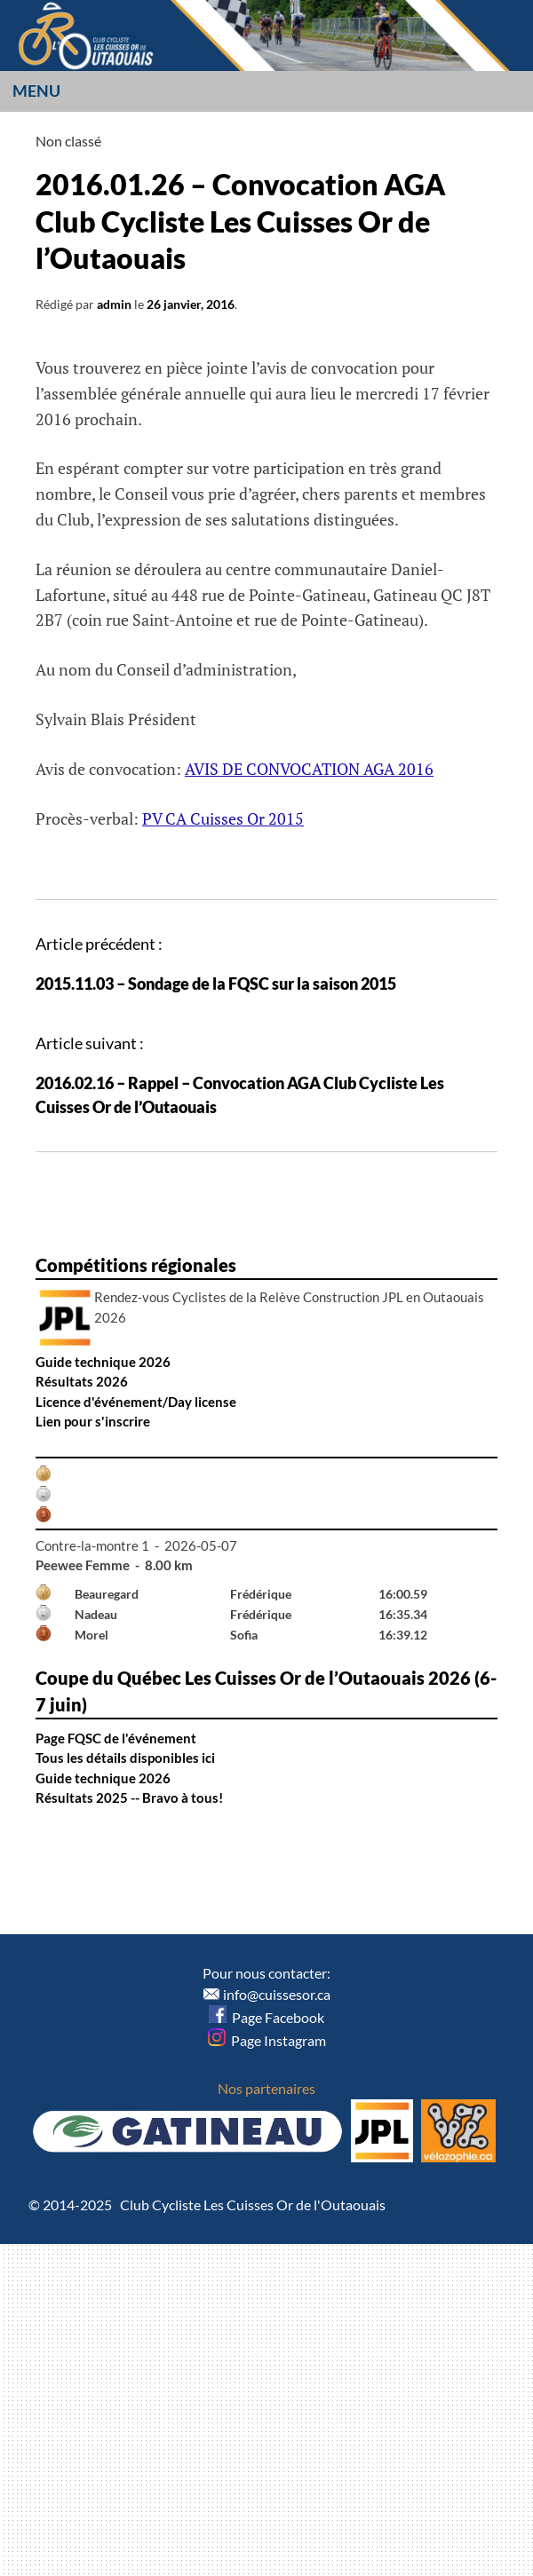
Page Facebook (266, 2017)
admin (114, 304)
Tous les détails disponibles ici (125, 1758)
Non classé (68, 140)
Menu (36, 90)
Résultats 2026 (82, 1381)
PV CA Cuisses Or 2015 (223, 818)
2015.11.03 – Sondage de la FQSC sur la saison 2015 (216, 983)
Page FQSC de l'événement (116, 1738)
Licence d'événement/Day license (136, 1402)
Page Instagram (267, 2040)
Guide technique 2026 (103, 1362)
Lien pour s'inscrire (93, 1421)
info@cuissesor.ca (276, 1994)
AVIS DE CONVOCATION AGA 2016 (309, 768)
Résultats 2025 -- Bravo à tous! (129, 1798)
